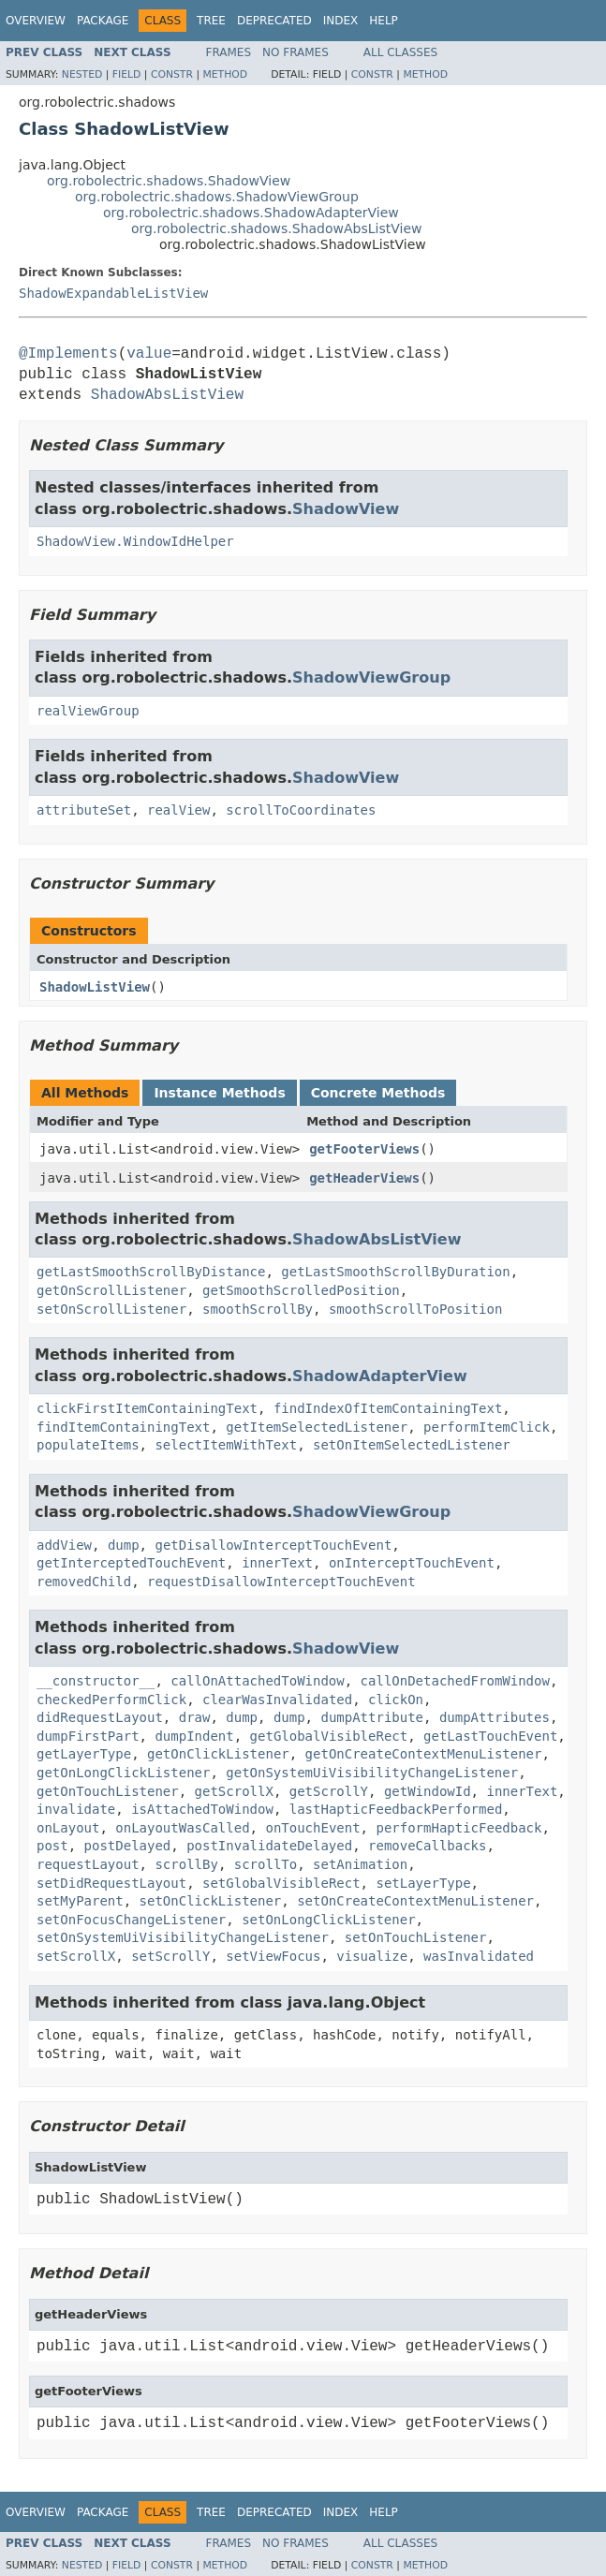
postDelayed (127, 1845)
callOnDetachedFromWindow (455, 1680)
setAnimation (360, 1864)
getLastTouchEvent (490, 1736)
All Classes (400, 52)
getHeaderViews (364, 1177)
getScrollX (234, 1791)
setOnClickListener (211, 1900)
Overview (36, 20)
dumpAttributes (494, 1717)
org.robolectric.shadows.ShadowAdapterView (251, 212)
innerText (277, 1562)
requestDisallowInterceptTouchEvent (281, 1581)
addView (64, 1545)
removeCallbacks (427, 1845)
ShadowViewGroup (371, 677)
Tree (211, 20)
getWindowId (427, 1791)
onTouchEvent (312, 1827)
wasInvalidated (478, 1956)
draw (195, 1717)
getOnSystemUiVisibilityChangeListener (372, 1772)
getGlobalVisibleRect (329, 1736)
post (52, 1845)
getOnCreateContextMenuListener (423, 1753)
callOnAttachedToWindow (257, 1680)
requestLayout (88, 1864)
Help (383, 20)
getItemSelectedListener (316, 1427)
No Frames (295, 52)
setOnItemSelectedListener (411, 1444)
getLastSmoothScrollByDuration (395, 1271)
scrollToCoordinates (301, 809)
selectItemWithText (226, 1444)
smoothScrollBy (257, 1309)
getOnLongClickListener (123, 1772)
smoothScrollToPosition (415, 1309)
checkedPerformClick (111, 1699)
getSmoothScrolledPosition (301, 1290)
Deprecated (274, 20)
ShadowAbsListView (167, 395)
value (148, 354)
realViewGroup (88, 710)
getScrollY (328, 1791)
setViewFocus (273, 1956)
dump (124, 1545)
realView (178, 809)
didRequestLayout (100, 1717)
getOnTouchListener (108, 1791)
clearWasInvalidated (277, 1699)
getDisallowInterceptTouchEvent (273, 1545)
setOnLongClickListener (328, 1919)
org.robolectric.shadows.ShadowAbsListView (276, 228)
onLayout (68, 1827)
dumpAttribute (371, 1717)
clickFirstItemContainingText (147, 1408)
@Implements (68, 354)
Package (102, 20)
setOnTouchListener (416, 1937)
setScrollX (76, 1956)
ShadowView (345, 509)
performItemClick (486, 1427)
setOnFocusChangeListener (131, 1919)
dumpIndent (194, 1736)
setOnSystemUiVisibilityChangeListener (183, 1937)
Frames (229, 52)
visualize (371, 1956)
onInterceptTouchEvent (412, 1562)
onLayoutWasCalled (182, 1827)
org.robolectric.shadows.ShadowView (168, 180)
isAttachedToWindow (202, 1809)
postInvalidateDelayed (269, 1845)
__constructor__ (96, 1680)
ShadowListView (94, 986)
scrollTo (265, 1864)
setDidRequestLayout (111, 1883)
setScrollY (170, 1956)
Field (126, 74)
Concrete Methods (378, 1092)
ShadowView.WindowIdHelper (135, 541)
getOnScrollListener (111, 1290)
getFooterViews (364, 1148)
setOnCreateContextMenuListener (415, 1900)
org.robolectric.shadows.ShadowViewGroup (217, 196)
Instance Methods (219, 1092)
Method (224, 74)
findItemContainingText (123, 1427)
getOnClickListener (218, 1753)
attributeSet (84, 809)
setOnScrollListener (111, 1309)
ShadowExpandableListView (113, 293)
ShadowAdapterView (379, 1376)
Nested (82, 74)
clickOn (395, 1699)
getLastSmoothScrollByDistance (151, 1271)
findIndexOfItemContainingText (387, 1408)
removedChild (84, 1581)
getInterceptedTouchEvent (131, 1562)
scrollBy (186, 1864)
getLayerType (84, 1753)
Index (341, 20)
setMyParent (80, 1900)
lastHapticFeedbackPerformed (396, 1809)
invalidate (76, 1809)
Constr (172, 74)
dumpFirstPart (88, 1736)
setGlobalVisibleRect (281, 1883)
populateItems (88, 1444)
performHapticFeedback (458, 1827)
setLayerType (423, 1883)
